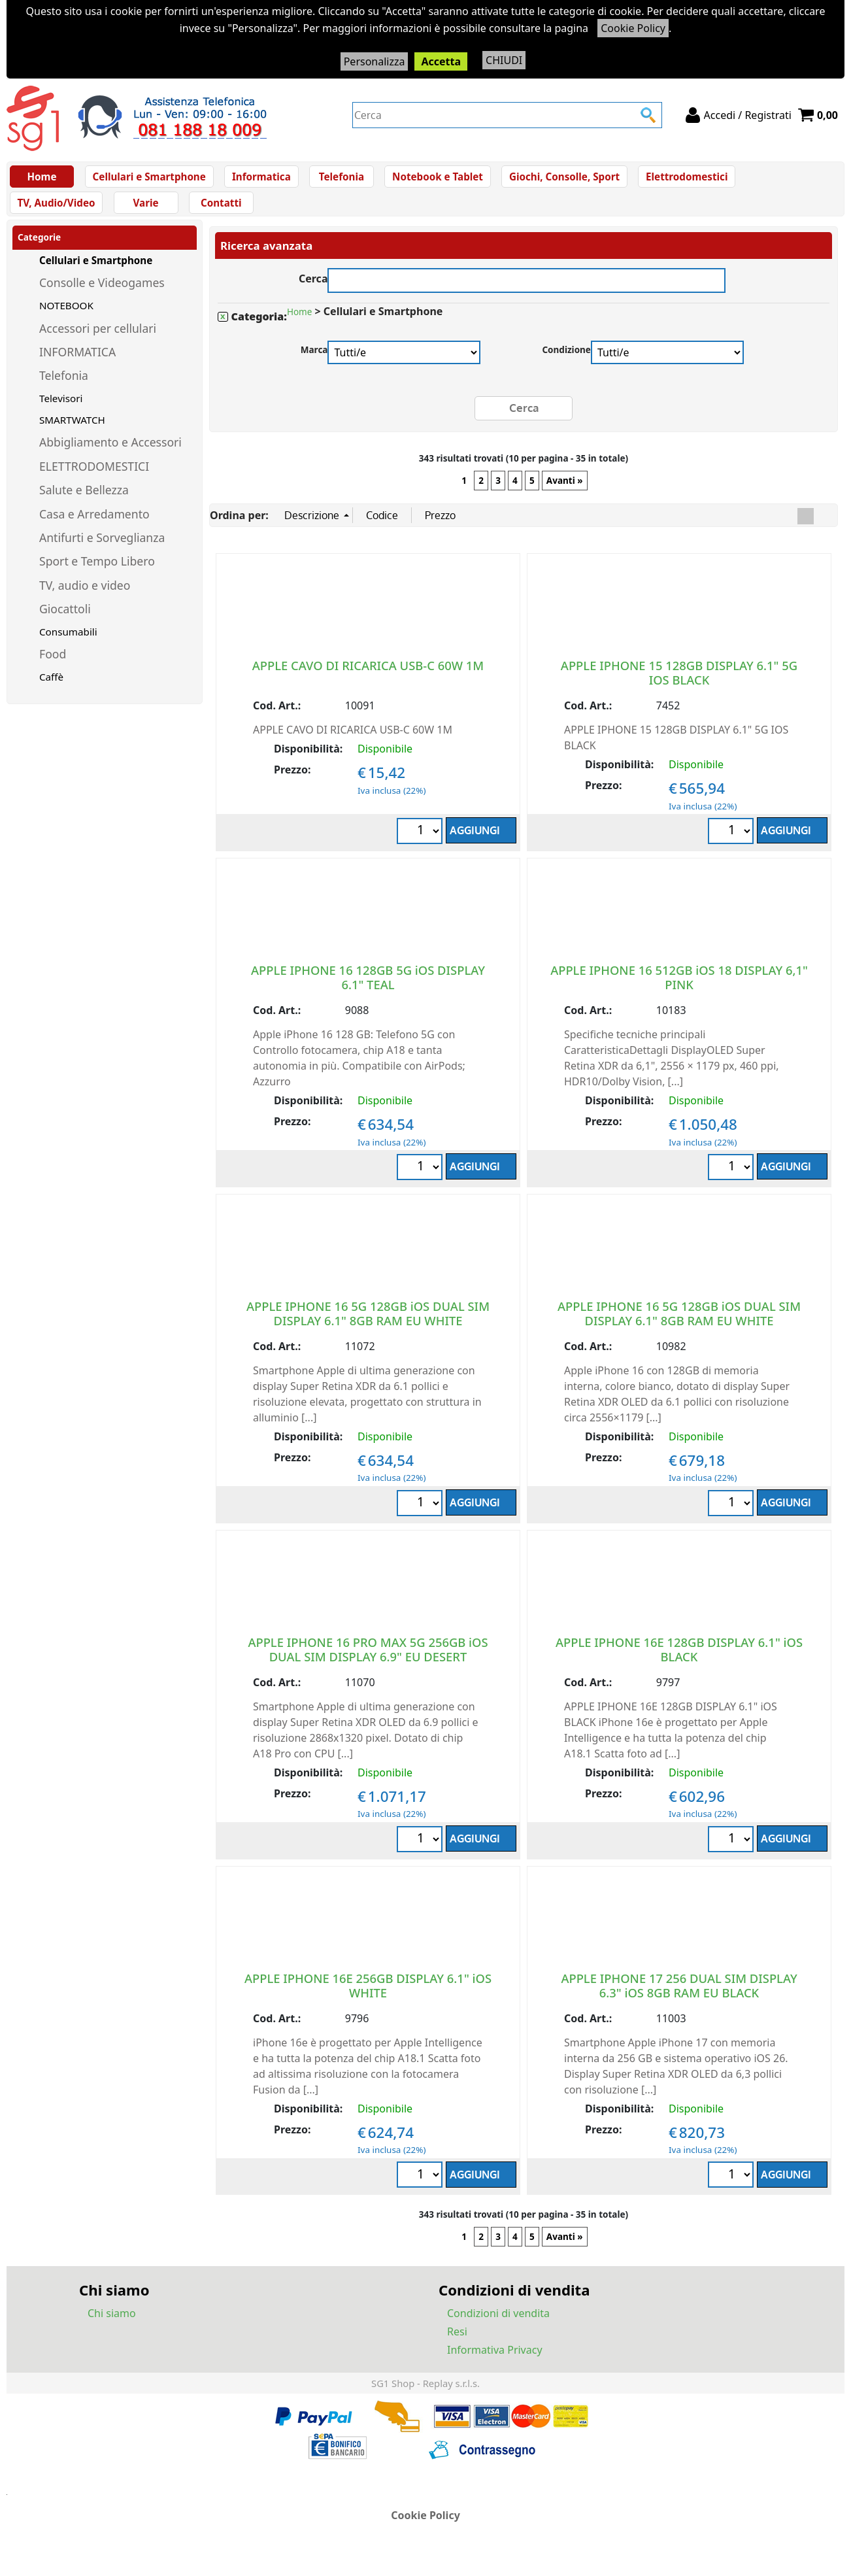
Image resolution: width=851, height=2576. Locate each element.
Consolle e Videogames (102, 297)
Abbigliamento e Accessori (110, 456)
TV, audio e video (84, 599)
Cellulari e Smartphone (148, 179)
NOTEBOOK (66, 319)
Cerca (313, 291)
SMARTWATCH (72, 433)
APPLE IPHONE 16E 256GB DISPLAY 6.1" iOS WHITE (368, 1998)
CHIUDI (504, 60)
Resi (457, 2345)
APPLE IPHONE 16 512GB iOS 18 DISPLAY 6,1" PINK (679, 990)
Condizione (566, 363)
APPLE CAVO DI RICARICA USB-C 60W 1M (368, 678)
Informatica (258, 179)
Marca (314, 363)
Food (52, 668)
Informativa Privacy (494, 2363)
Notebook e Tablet (433, 179)
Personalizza (374, 61)
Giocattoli (65, 622)
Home (43, 179)
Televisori (60, 411)
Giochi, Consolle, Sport (558, 179)
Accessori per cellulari (97, 342)
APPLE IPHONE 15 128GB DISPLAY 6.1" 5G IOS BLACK (679, 685)
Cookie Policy (633, 28)
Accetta (441, 61)
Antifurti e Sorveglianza (102, 551)
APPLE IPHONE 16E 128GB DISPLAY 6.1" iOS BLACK (679, 1662)
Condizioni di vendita (498, 2327)
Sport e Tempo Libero (97, 575)
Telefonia (337, 179)
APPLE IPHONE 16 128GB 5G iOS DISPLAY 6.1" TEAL (368, 990)
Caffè (51, 690)
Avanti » (564, 494)
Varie (43, 213)
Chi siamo (112, 2327)
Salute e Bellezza (84, 504)
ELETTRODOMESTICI (94, 480)
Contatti (118, 213)
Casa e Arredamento (94, 527)
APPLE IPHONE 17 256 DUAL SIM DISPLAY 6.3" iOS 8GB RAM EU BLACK (679, 1998)
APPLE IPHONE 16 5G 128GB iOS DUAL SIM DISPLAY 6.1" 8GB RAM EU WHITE (368, 1326)
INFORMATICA (77, 365)
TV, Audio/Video (782, 179)
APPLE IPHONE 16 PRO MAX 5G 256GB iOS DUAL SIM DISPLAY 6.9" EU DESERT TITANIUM (368, 1669)
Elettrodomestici (678, 179)
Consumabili (68, 645)
